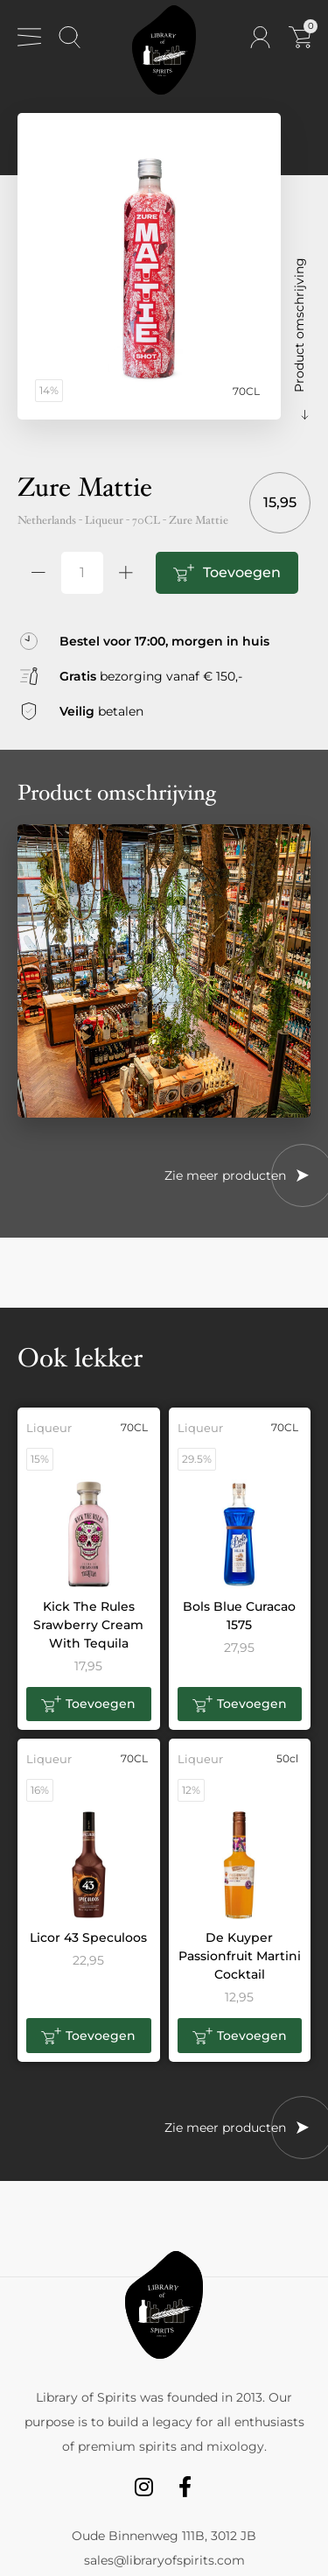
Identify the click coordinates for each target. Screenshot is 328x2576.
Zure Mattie (198, 520)
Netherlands (46, 520)
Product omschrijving (299, 325)
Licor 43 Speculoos (88, 1937)
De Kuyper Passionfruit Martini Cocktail (239, 1956)
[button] (88, 1704)
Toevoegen (242, 572)
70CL (146, 520)
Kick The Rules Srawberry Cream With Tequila (88, 1625)
